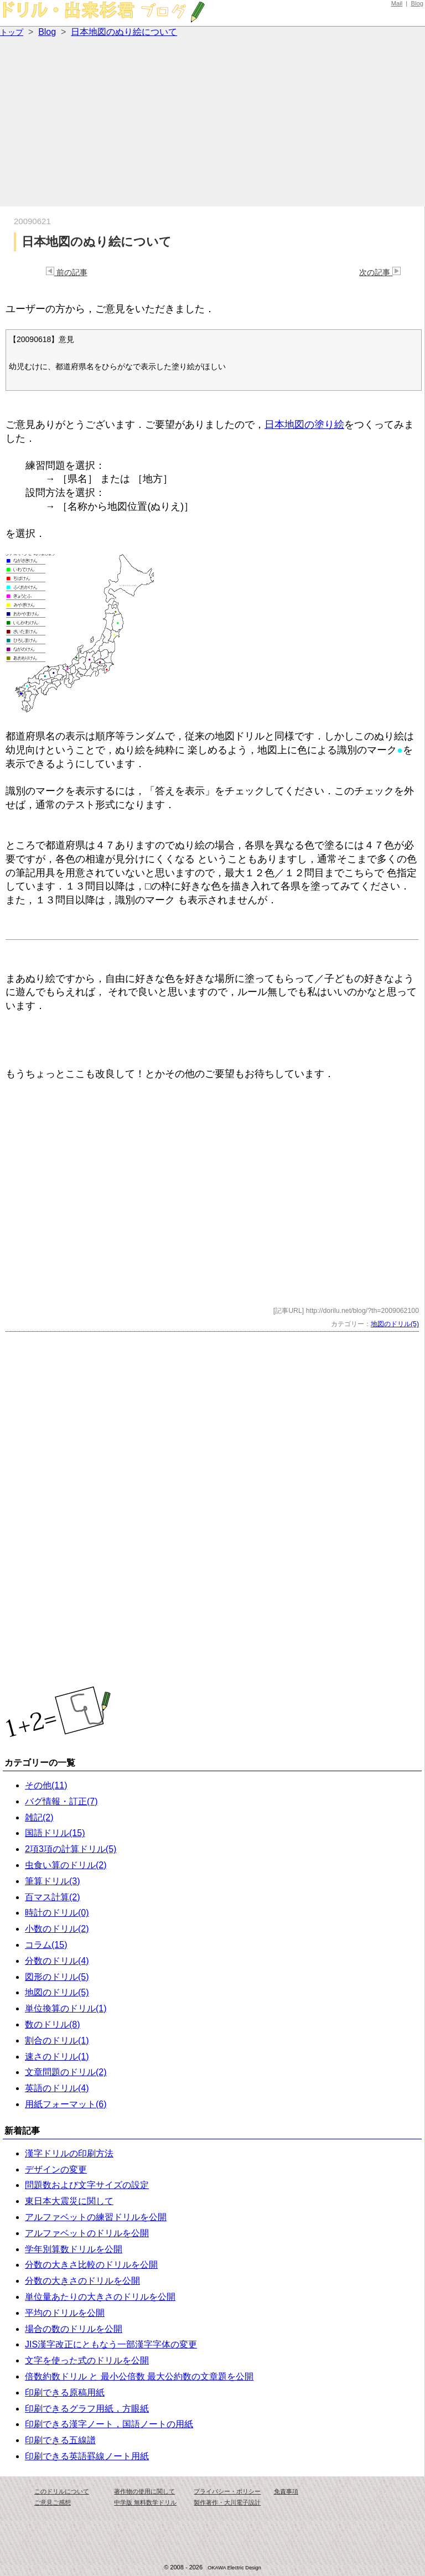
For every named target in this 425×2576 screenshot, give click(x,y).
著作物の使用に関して (144, 2491)
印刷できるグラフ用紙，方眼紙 (87, 2408)
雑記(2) (39, 1817)
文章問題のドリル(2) (66, 2072)
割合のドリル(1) (57, 2040)
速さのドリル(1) (57, 2056)
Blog (417, 3)
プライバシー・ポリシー (227, 2491)
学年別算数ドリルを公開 (73, 2249)
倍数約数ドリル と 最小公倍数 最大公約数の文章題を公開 (139, 2376)
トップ (11, 32)
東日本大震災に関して (69, 2201)
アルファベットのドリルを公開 (87, 2233)
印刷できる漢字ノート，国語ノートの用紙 (109, 2424)
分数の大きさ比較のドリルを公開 (91, 2264)
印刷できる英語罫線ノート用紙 (87, 2456)
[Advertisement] (212, 123)
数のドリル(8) (52, 2024)
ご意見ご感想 (52, 2502)
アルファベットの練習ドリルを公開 (96, 2217)
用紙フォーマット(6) (66, 2104)
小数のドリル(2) (57, 1928)
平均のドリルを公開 (65, 2313)
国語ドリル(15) (55, 1833)
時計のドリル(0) (57, 1912)
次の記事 (380, 272)
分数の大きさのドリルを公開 (82, 2280)
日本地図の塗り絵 (304, 424)
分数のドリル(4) (57, 1960)
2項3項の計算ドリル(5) (70, 1849)
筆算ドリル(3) (52, 1881)
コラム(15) (46, 1944)
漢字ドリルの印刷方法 (69, 2153)
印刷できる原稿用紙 (65, 2392)
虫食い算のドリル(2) (66, 1865)
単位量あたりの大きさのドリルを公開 (100, 2296)
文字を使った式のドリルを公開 (87, 2360)
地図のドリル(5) (395, 1324)
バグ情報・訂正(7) (61, 1801)
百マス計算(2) (52, 1897)
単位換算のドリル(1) (66, 2008)
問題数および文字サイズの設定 (87, 2185)
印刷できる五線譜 (60, 2440)
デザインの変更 (56, 2169)
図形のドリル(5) (57, 1977)
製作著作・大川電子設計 (227, 2502)
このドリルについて (61, 2491)
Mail (397, 3)
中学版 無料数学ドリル (145, 2502)
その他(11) (46, 1785)
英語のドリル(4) (57, 2088)
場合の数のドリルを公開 (73, 2329)
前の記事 (66, 272)
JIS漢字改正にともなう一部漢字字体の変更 (111, 2344)
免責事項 (286, 2491)
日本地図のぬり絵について (124, 32)
